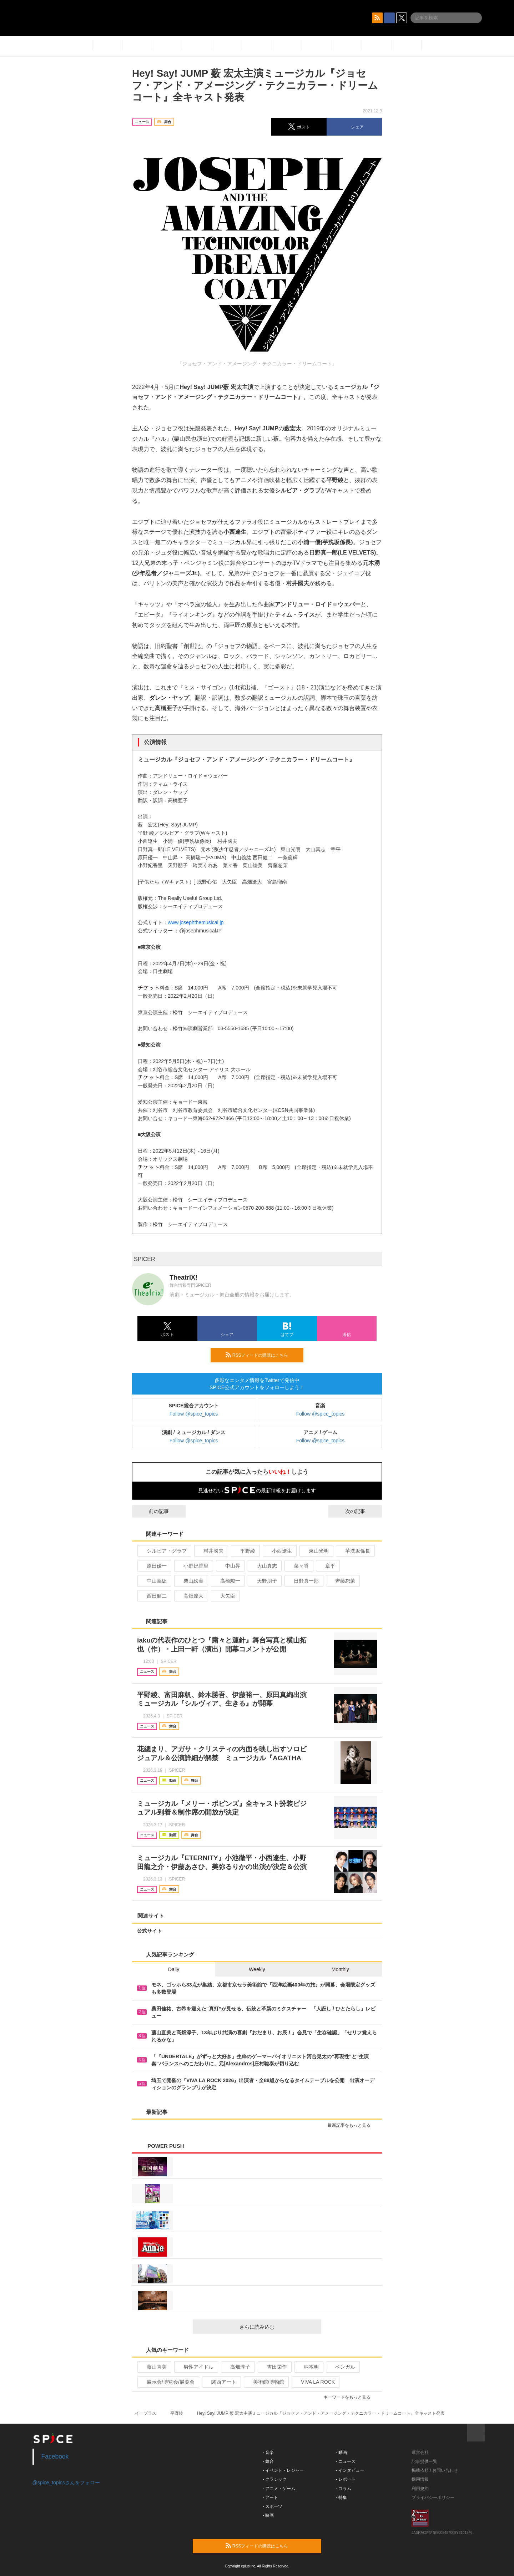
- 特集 (341, 2497)
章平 (327, 1566)
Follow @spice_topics (194, 1414)
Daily (173, 1969)
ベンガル (342, 2367)
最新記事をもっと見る (352, 2125)
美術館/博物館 (265, 2382)
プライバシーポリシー (433, 2497)
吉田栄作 (274, 2367)
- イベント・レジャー (283, 2470)
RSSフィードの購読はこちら (262, 1355)
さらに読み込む (278, 2327)
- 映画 (268, 2515)
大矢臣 (224, 1596)
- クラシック (275, 2479)
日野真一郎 (303, 1581)
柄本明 (308, 2367)
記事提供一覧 (424, 2461)
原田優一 (154, 1566)
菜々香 (298, 1566)
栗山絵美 (190, 1581)
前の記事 (152, 1511)
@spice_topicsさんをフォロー (66, 2482)
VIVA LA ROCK (315, 2382)
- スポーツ (272, 2506)
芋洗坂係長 (354, 1551)
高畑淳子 (237, 2367)
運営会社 (420, 2452)
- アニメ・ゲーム (279, 2488)
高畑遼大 (190, 1596)
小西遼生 (279, 1551)
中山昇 (229, 1566)
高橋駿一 (227, 1581)
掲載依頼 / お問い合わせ (435, 2470)
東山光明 (316, 1551)
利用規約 (420, 2488)
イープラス (145, 2413)
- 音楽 (268, 2452)
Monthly (340, 1969)
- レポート (346, 2479)
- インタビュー (350, 2470)
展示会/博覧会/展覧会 (168, 2382)
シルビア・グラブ (164, 1551)
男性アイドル (195, 2367)
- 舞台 (268, 2461)
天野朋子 (264, 1581)
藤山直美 (154, 2367)
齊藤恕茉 (342, 1581)
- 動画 (341, 2452)
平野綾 (244, 1551)
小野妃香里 (192, 1566)
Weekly (257, 1969)
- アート (270, 2497)
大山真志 (264, 1566)
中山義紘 (154, 1581)
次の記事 (361, 1511)
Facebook (55, 2456)
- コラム (343, 2488)
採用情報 (420, 2479)
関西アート (220, 2382)
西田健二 (154, 1596)
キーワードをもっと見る (350, 2397)
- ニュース (346, 2461)
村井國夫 (210, 1551)
